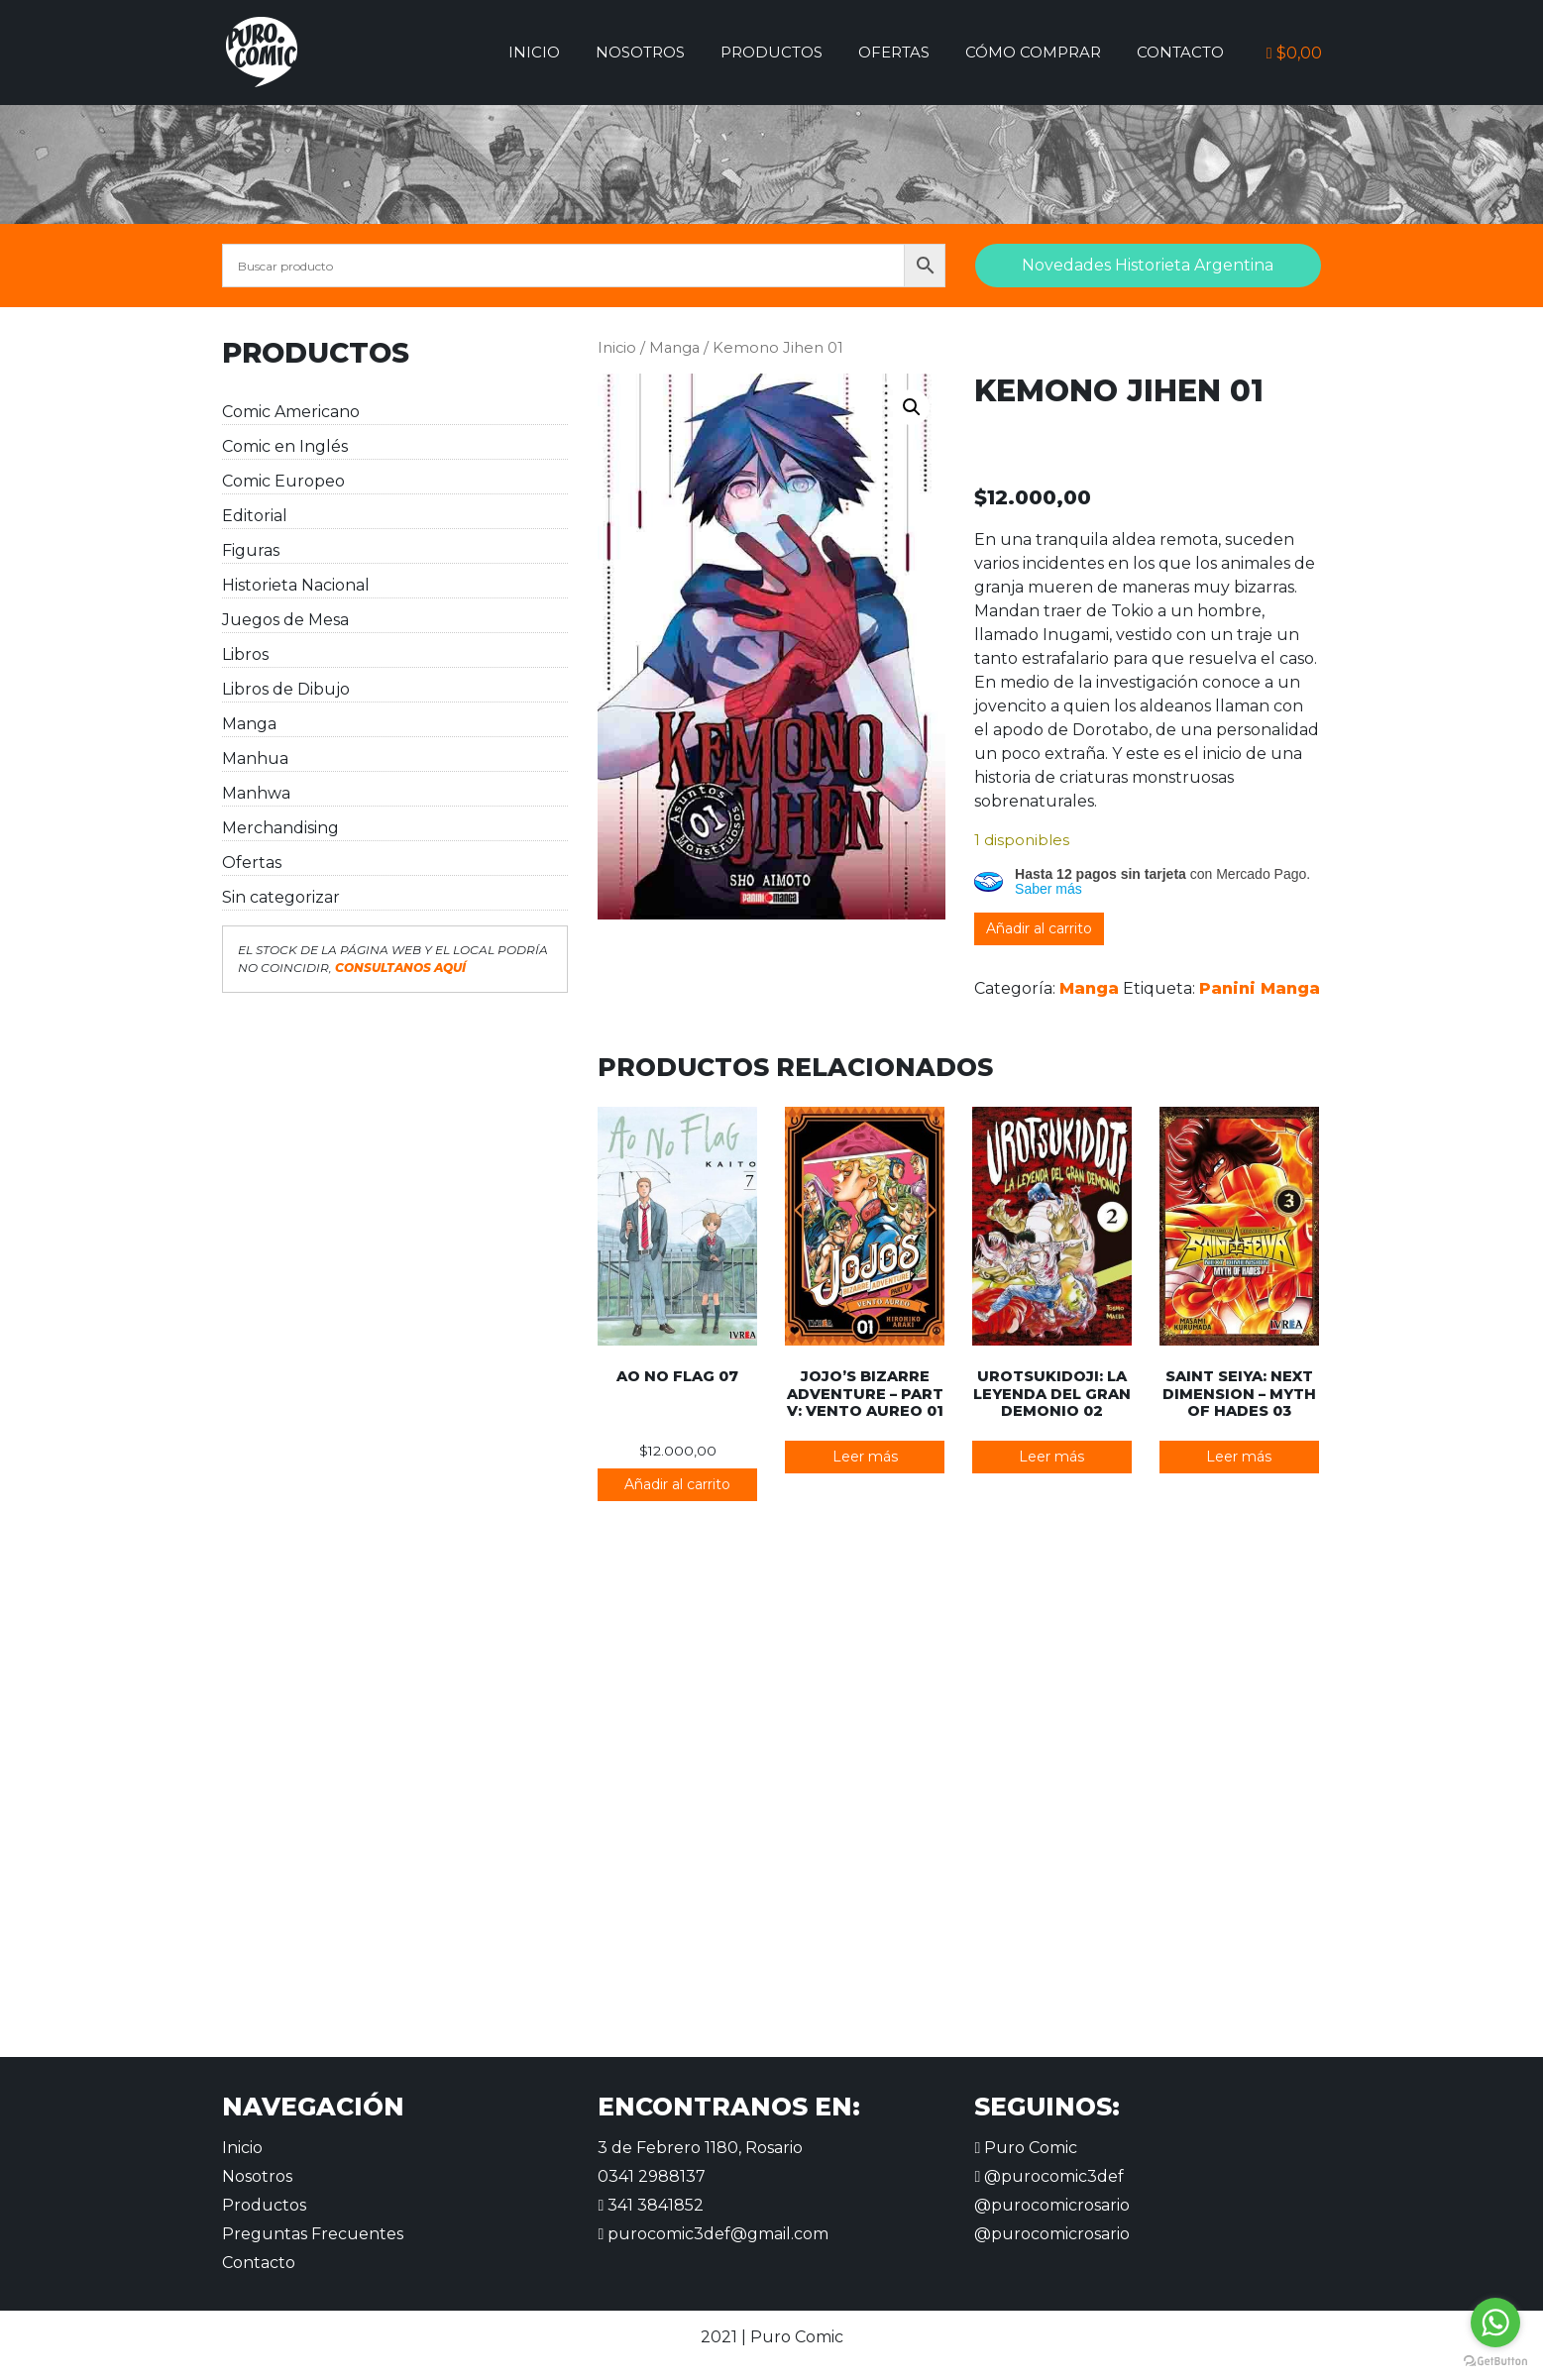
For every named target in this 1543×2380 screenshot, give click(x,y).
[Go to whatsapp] (1495, 2322)
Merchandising (280, 827)
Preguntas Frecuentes (312, 2233)
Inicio (534, 52)
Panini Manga (1259, 988)
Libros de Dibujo (286, 689)
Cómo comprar (1033, 52)
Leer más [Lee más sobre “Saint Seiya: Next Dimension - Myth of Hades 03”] (1238, 1456)
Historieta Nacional (296, 585)
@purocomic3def (1049, 2176)
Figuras (250, 550)
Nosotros (640, 52)
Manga (249, 723)
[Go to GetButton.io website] (1495, 2360)
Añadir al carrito (1039, 928)
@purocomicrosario (1052, 2205)
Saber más (1048, 889)
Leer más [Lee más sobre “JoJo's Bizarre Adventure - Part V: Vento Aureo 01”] (865, 1456)
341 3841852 (651, 2205)
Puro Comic (1025, 2147)
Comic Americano (291, 411)
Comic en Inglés (285, 446)
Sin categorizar (281, 897)
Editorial (254, 515)
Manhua (255, 758)
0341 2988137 (652, 2176)
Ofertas (894, 52)
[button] (912, 407)
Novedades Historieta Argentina (1147, 265)
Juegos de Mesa (285, 619)
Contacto (1180, 52)
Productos (771, 52)
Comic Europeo (283, 481)
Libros (245, 654)
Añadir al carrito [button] (677, 1484)
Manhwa (256, 793)
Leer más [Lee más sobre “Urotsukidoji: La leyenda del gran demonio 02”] (1051, 1456)
